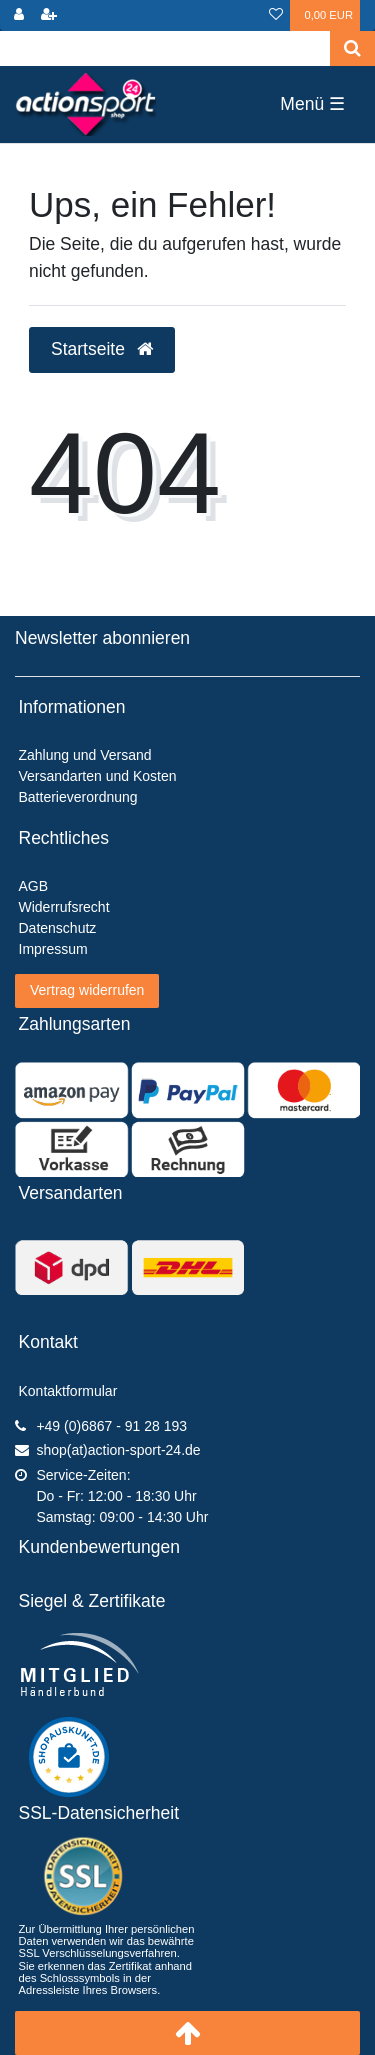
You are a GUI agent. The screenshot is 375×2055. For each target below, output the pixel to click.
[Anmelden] (19, 15)
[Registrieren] (49, 15)
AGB (34, 886)
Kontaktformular (68, 1391)
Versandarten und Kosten (98, 776)
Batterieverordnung (78, 797)
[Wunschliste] (276, 15)
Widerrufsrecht (64, 907)
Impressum (53, 949)
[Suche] (352, 48)
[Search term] (165, 48)
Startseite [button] (102, 349)
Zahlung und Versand (85, 755)
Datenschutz (58, 928)
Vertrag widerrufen (87, 990)
